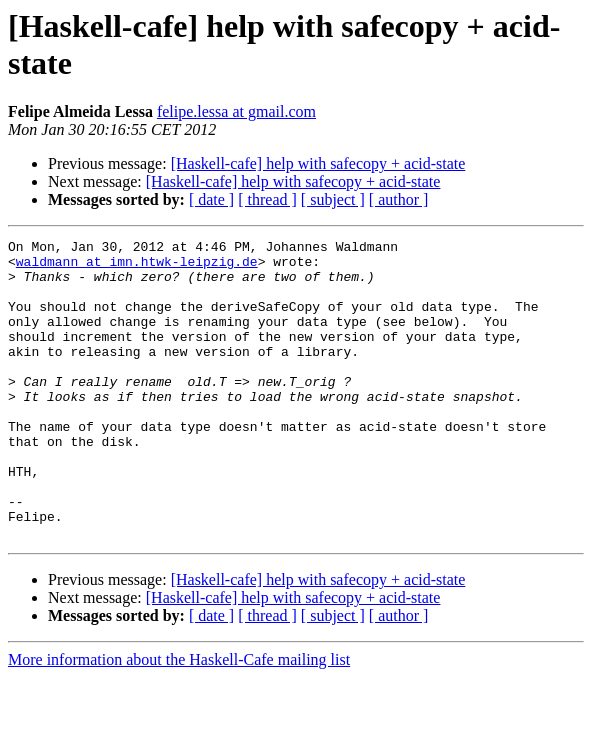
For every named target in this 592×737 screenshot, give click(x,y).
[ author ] (399, 199)
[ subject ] (333, 199)
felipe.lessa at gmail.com (236, 111)
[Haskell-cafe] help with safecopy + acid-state (318, 163)
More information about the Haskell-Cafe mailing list (179, 719)
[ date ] (211, 199)
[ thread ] (267, 199)
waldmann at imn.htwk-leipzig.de (137, 267)
